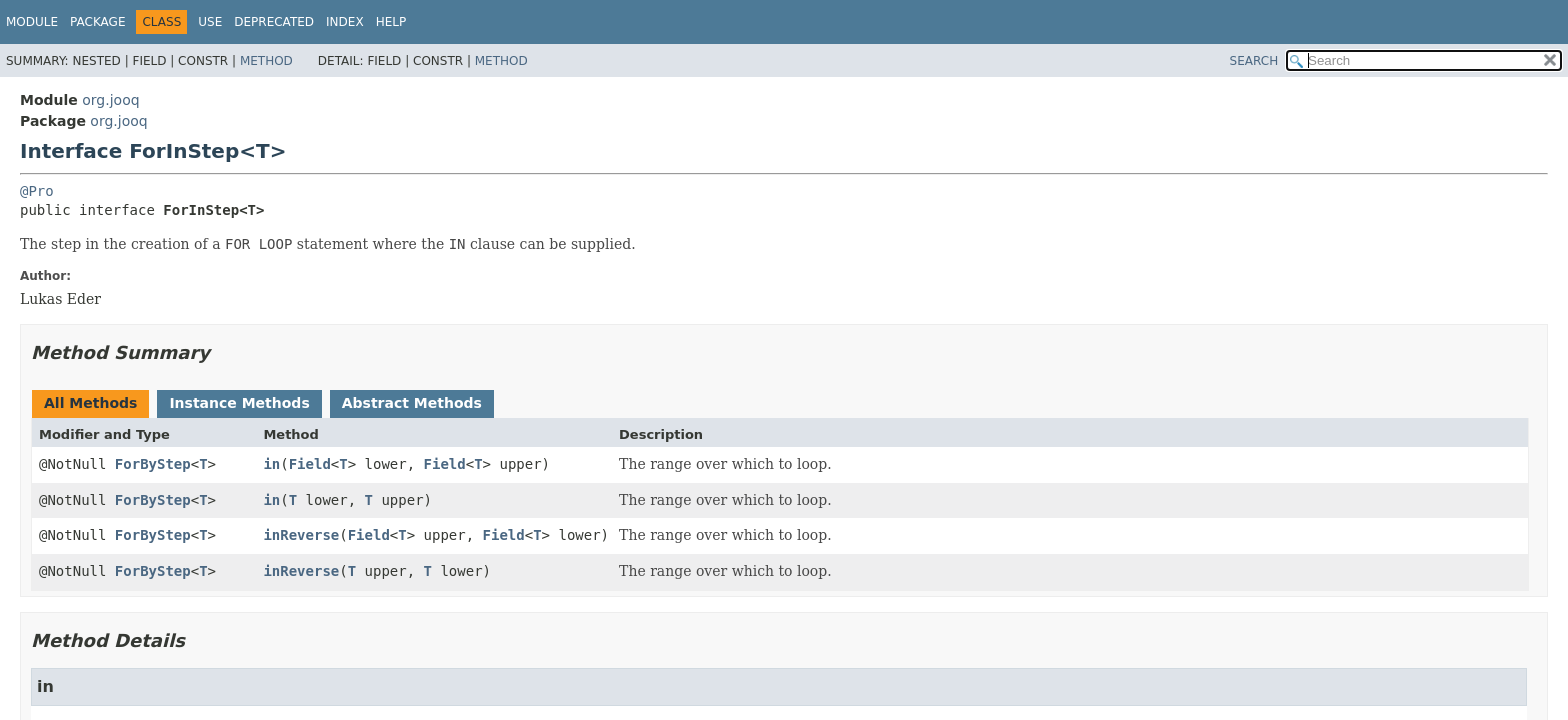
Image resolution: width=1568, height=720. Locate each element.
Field (310, 464)
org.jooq (110, 100)
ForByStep (153, 464)
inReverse (301, 535)
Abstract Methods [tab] (412, 403)
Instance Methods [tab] (239, 403)
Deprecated (274, 22)
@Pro (37, 191)
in (271, 464)
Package (97, 22)
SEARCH (1254, 61)
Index (345, 22)
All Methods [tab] (90, 403)
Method (266, 61)
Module (32, 22)
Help (391, 22)
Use (210, 22)
